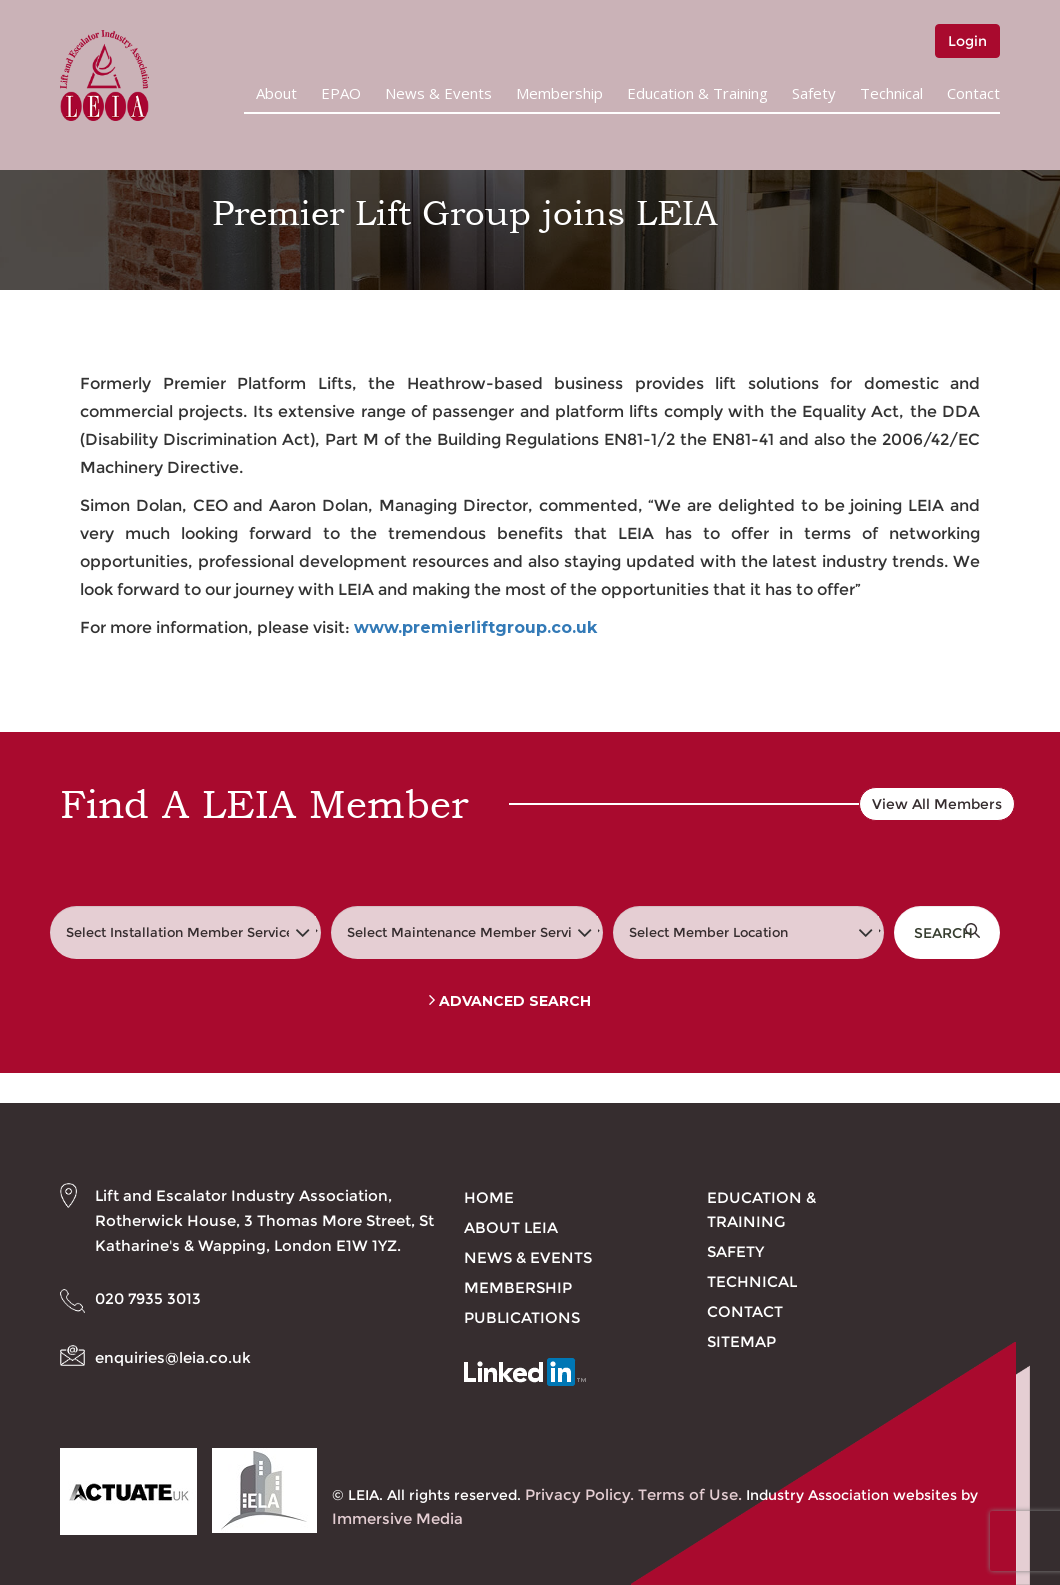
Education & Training (697, 93)
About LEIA (511, 1227)
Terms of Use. (690, 1494)
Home (489, 1197)
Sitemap (741, 1341)
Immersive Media (397, 1518)
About (276, 93)
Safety (814, 93)
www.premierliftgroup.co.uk (475, 627)
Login (967, 41)
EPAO (341, 93)
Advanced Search (510, 1001)
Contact (973, 93)
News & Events (438, 93)
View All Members (937, 804)
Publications (522, 1317)
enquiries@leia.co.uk (173, 1357)
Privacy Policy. (579, 1494)
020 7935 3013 (148, 1298)
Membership (559, 93)
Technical (891, 93)
